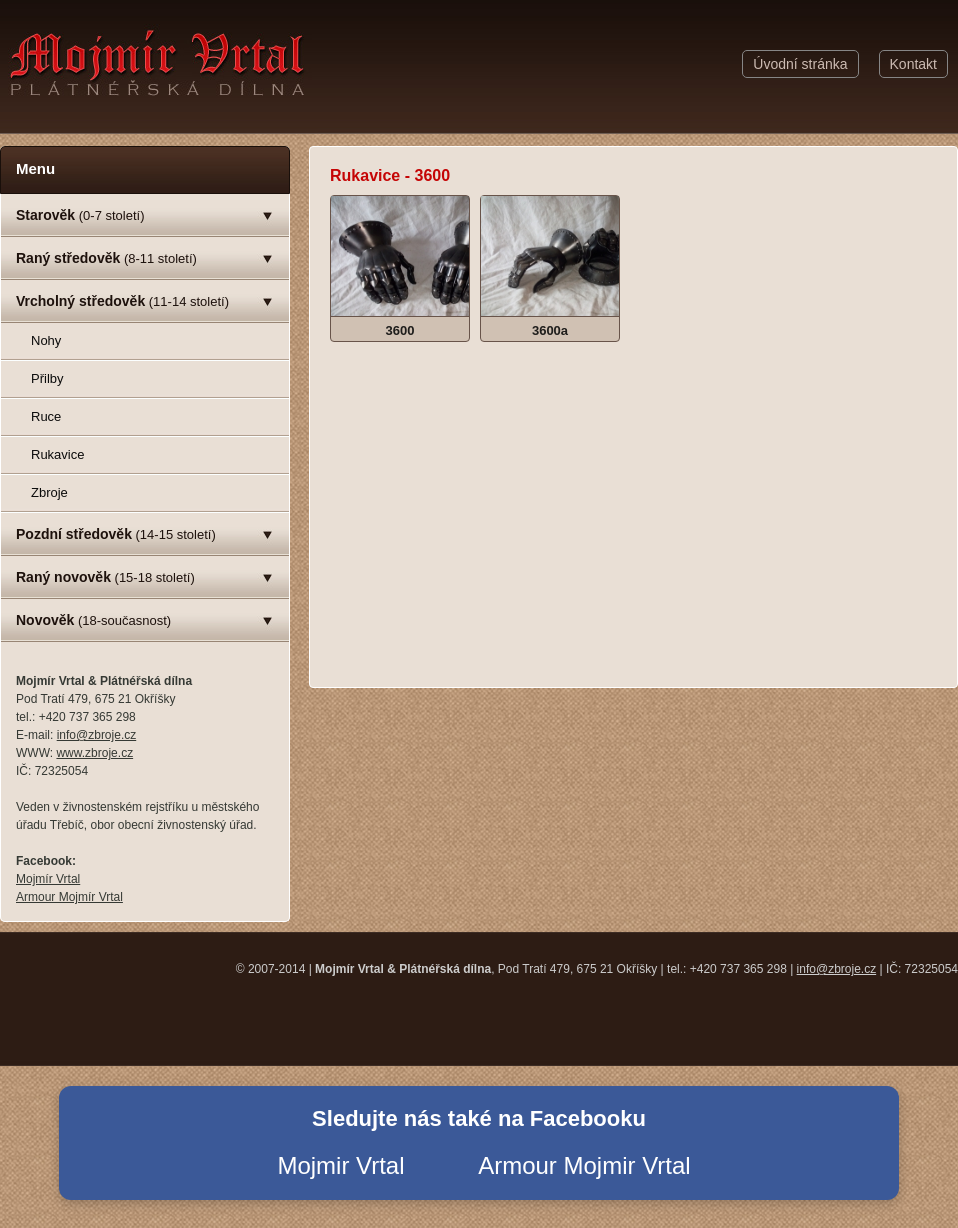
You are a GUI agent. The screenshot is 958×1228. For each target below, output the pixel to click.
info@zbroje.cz (97, 735)
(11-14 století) (122, 301)
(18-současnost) (93, 620)
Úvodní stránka (800, 64)
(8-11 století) (106, 258)
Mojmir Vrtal (340, 1165)
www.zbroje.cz (94, 753)
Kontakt (913, 64)
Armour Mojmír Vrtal (69, 897)
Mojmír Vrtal (48, 879)
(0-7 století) (80, 215)
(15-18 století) (105, 577)
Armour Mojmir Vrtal (584, 1165)
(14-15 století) (116, 534)
